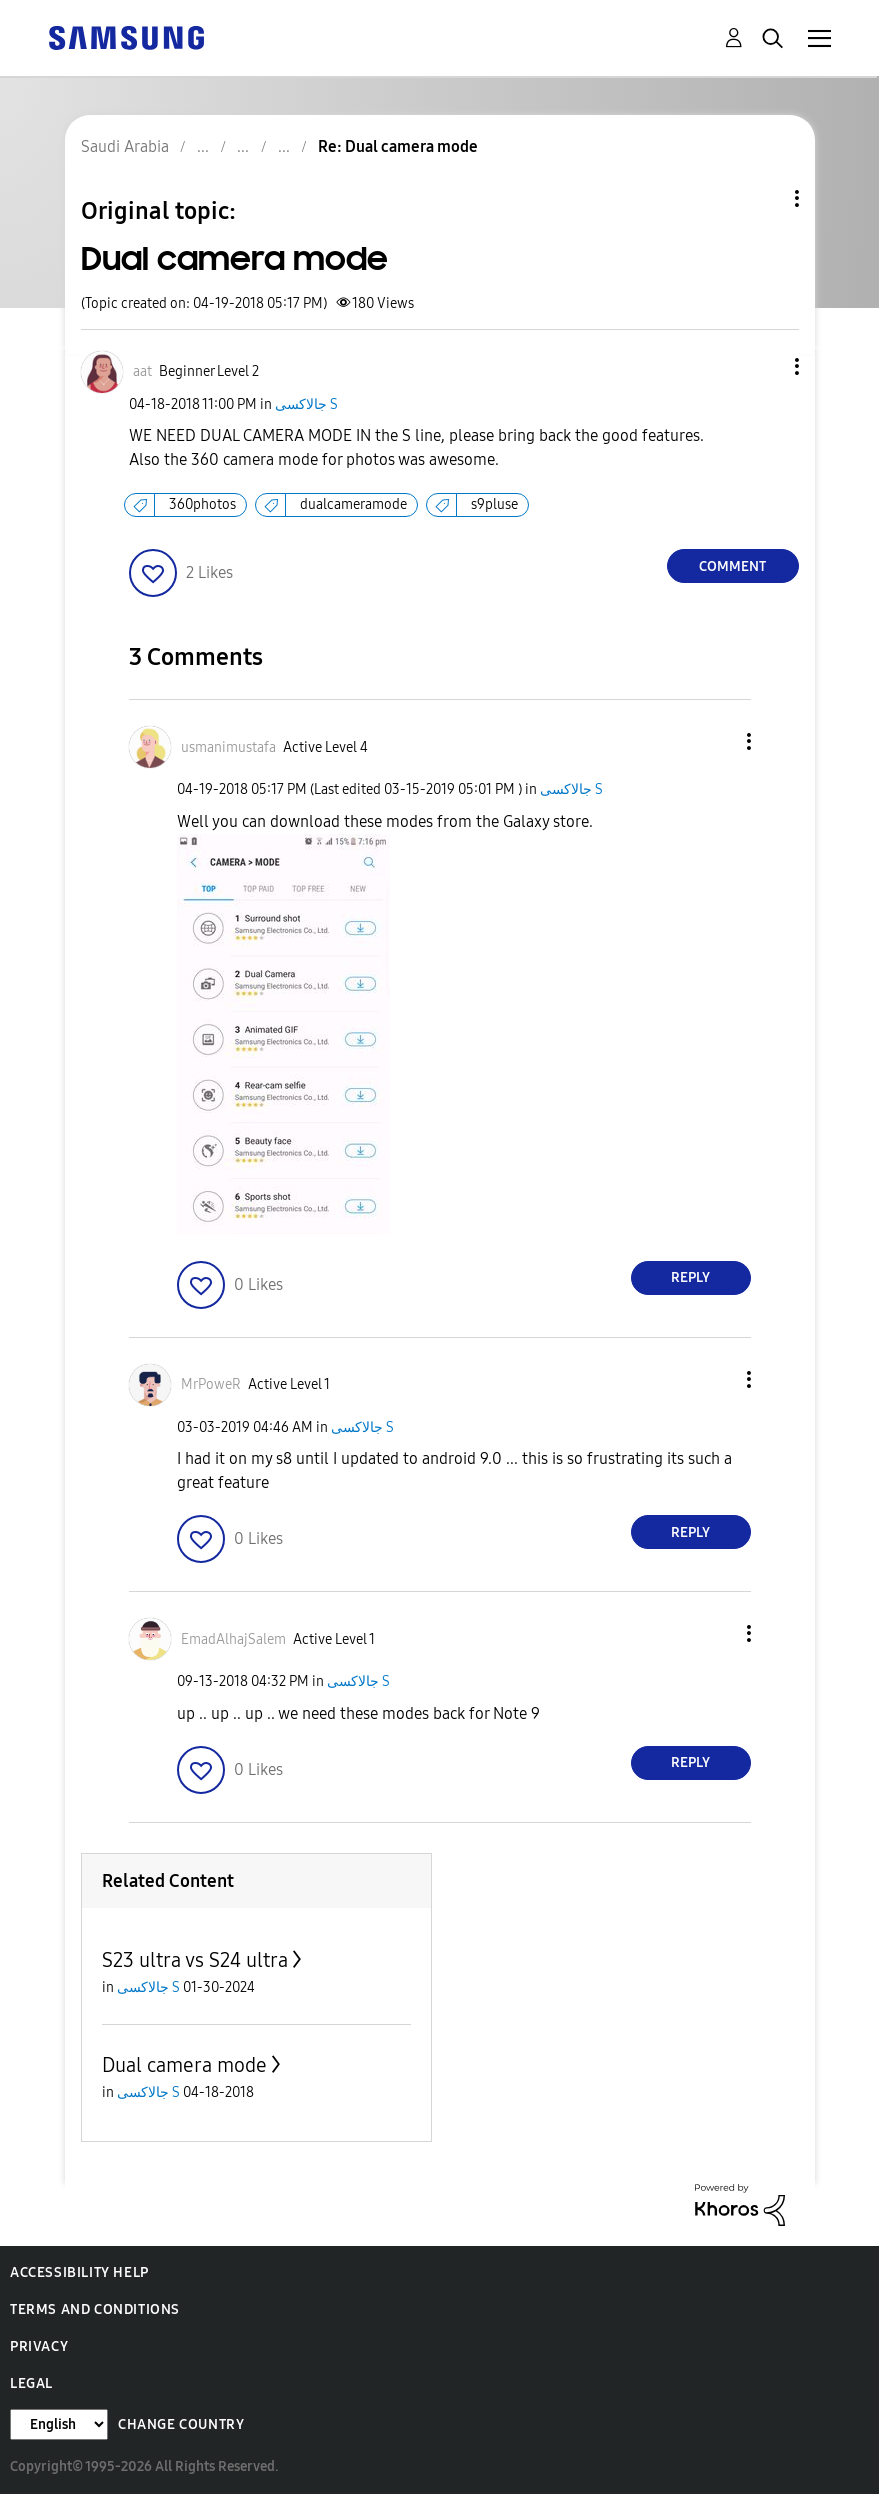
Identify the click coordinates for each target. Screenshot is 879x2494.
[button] (763, 366)
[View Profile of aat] (142, 371)
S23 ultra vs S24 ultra (195, 1960)
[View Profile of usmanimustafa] (228, 747)
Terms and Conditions (95, 2309)
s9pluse (494, 504)
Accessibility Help (79, 2272)
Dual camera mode (184, 2065)
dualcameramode (353, 504)
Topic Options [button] (763, 198)
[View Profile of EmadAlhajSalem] (233, 1639)
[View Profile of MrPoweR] (211, 1384)
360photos (202, 504)
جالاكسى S (306, 404)
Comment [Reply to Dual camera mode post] (732, 566)
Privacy (39, 2346)
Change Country (181, 2424)
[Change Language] (59, 2424)
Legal (31, 2383)
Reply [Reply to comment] (690, 1277)
